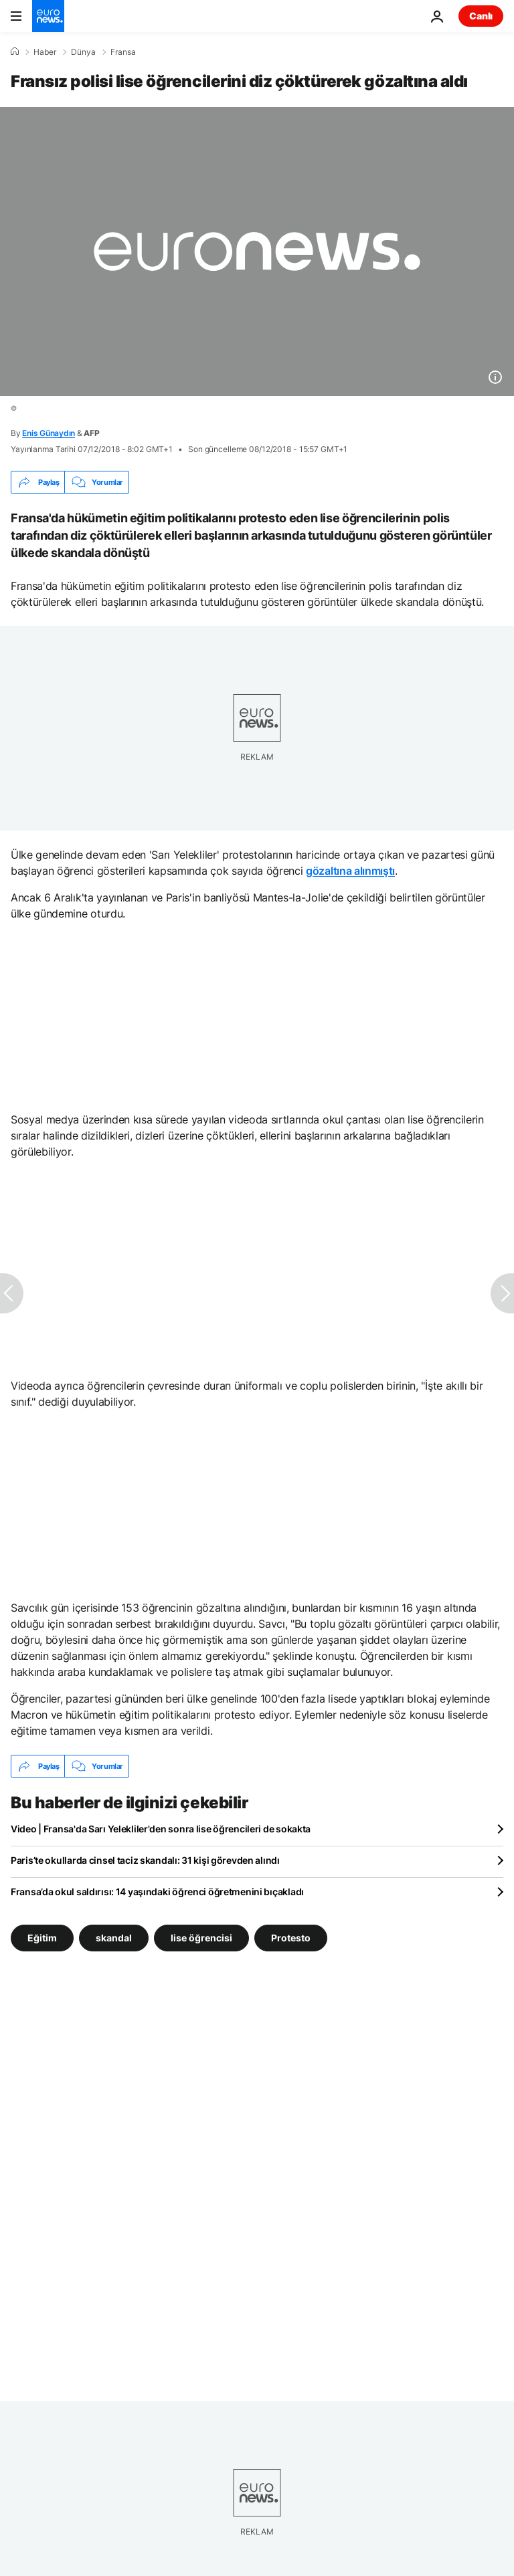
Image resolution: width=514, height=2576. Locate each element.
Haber (44, 52)
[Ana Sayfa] (15, 51)
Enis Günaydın (48, 433)
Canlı (481, 15)
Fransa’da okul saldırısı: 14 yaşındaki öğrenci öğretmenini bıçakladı (157, 1891)
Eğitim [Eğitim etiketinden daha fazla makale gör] (42, 1937)
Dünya (83, 52)
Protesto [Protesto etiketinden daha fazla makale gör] (291, 1937)
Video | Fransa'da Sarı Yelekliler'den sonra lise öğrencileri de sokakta (161, 1828)
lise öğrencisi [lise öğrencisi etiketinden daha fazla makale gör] (201, 1937)
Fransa (123, 52)
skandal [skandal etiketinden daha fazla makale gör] (114, 1937)
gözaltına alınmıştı (350, 870)
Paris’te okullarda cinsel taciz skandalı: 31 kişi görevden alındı (145, 1860)
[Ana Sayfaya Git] (48, 16)
